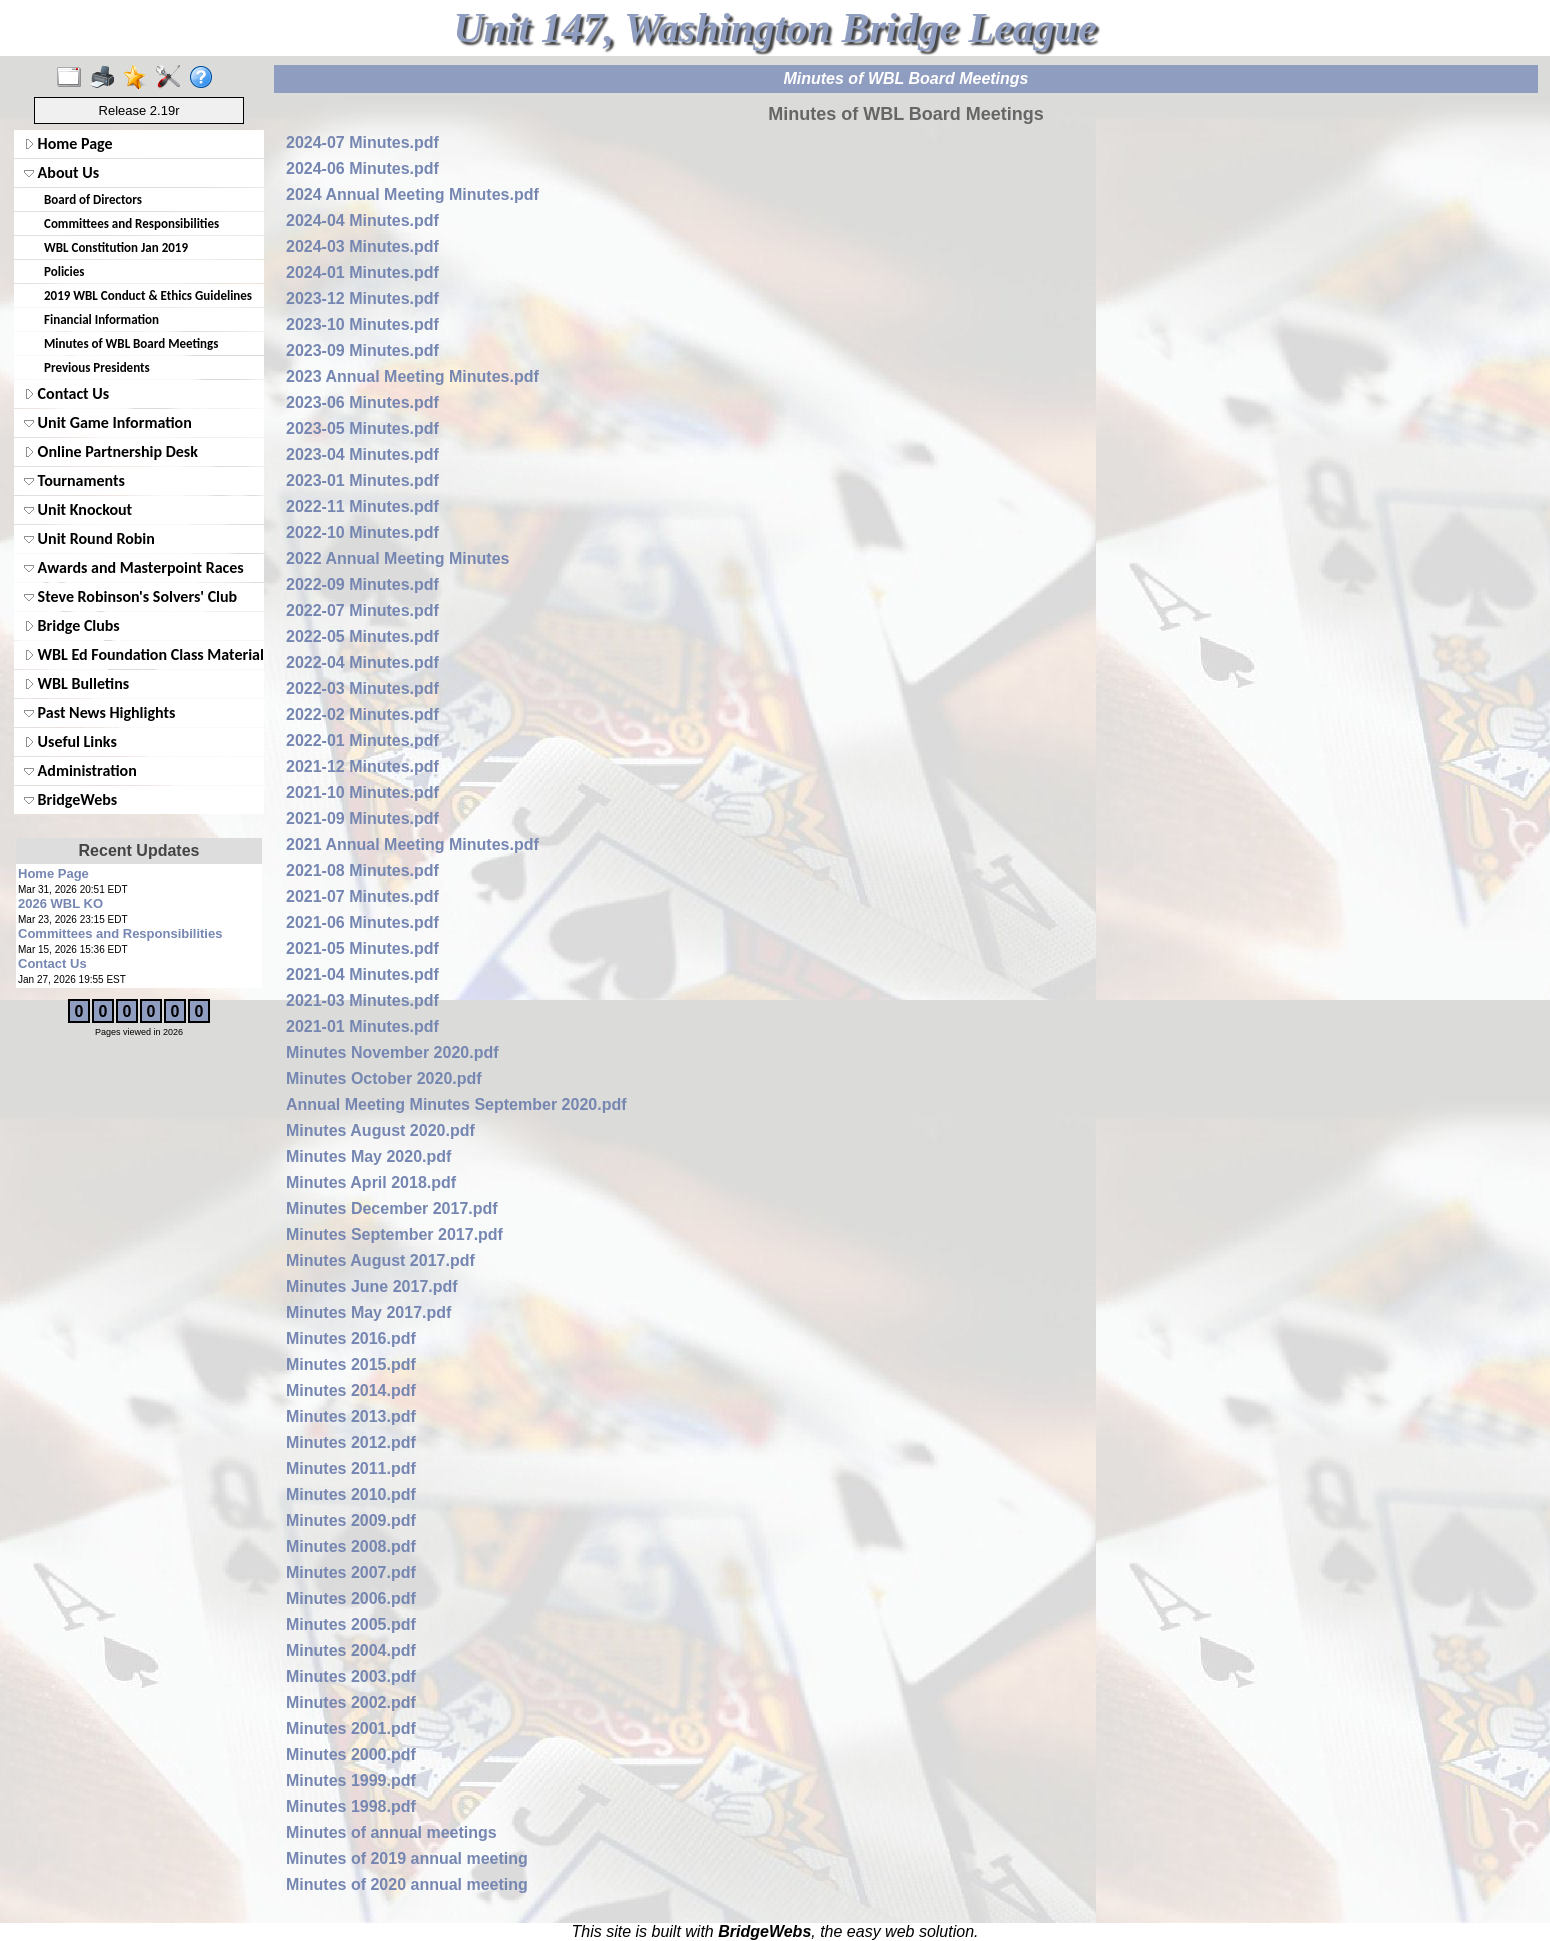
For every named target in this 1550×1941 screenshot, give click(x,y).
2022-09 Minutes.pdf (362, 584)
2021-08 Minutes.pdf (362, 870)
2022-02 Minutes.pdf (362, 714)
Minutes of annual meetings (391, 1832)
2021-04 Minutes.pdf (362, 974)
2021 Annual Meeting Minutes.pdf (412, 844)
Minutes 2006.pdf (351, 1598)
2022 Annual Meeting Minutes (397, 558)
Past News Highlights (99, 712)
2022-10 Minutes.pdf (362, 532)
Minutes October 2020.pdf (384, 1078)
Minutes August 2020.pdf (380, 1130)
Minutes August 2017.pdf (380, 1260)
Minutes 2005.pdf (351, 1624)
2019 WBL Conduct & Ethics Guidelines (148, 295)
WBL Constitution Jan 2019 (116, 247)
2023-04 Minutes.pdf (362, 454)
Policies (64, 271)
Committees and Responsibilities (131, 223)
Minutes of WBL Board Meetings (131, 343)
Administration (80, 770)
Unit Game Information (108, 422)
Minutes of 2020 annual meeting (407, 1884)
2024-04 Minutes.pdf (362, 220)
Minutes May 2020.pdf (368, 1156)
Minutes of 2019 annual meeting (407, 1858)
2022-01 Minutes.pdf (362, 740)
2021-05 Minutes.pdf (362, 948)
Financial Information (101, 319)
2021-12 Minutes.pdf (362, 766)
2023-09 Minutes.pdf (362, 350)
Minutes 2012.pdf (351, 1442)
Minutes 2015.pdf (351, 1364)
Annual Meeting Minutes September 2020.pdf (456, 1104)
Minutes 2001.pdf (351, 1728)
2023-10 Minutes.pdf (362, 324)
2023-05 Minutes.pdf (362, 428)
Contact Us (66, 393)
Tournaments (74, 480)
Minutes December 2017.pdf (392, 1208)
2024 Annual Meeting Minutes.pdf (412, 194)
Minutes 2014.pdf (351, 1390)
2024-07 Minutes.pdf (362, 142)
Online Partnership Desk (111, 451)
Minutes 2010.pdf (351, 1494)
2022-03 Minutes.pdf (362, 688)
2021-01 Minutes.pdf (362, 1026)
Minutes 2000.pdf (351, 1754)
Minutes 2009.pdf (351, 1520)
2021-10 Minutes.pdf (362, 792)
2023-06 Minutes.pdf (362, 402)
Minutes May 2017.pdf (368, 1312)
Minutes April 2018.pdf (371, 1182)
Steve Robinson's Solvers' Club (130, 596)
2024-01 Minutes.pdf (362, 272)
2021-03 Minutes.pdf (362, 1000)
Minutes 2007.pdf (351, 1572)
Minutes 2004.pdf (351, 1650)
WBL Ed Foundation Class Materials (142, 654)
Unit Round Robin (89, 538)
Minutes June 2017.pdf (372, 1286)
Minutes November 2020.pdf (392, 1052)
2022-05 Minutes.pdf (362, 636)
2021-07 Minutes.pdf (362, 896)
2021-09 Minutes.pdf (362, 818)
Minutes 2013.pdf (351, 1416)
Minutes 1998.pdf (351, 1806)
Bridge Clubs (72, 625)
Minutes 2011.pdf (351, 1468)
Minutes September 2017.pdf (394, 1234)
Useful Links (70, 741)
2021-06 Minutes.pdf (362, 922)
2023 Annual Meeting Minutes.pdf (412, 376)
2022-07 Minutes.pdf (362, 610)
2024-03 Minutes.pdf (362, 246)
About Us (61, 172)
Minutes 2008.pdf (351, 1546)
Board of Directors (93, 199)
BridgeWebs (70, 799)
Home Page (68, 143)
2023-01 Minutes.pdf (362, 480)
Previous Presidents (97, 367)
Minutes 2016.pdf (351, 1338)
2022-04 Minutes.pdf (362, 662)
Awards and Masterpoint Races (134, 567)
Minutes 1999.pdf (351, 1780)
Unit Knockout (78, 509)
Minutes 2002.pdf (351, 1702)
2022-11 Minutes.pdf (362, 506)
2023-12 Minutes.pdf (362, 298)
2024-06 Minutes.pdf (362, 168)
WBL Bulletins (76, 683)
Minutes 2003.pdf (351, 1676)
